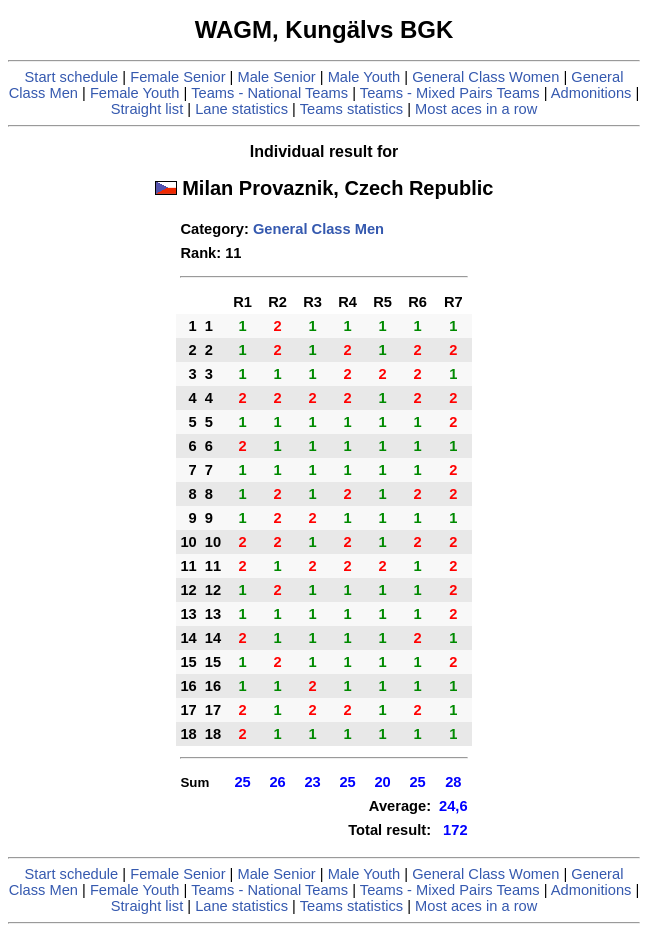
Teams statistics (351, 109)
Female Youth (135, 93)
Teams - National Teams (269, 93)
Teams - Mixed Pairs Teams (450, 93)
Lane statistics (241, 109)
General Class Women (485, 77)
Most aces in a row (476, 109)
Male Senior (276, 77)
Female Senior (177, 77)
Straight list (147, 109)
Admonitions (591, 93)
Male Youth (364, 77)
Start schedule (72, 77)
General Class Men (318, 229)
